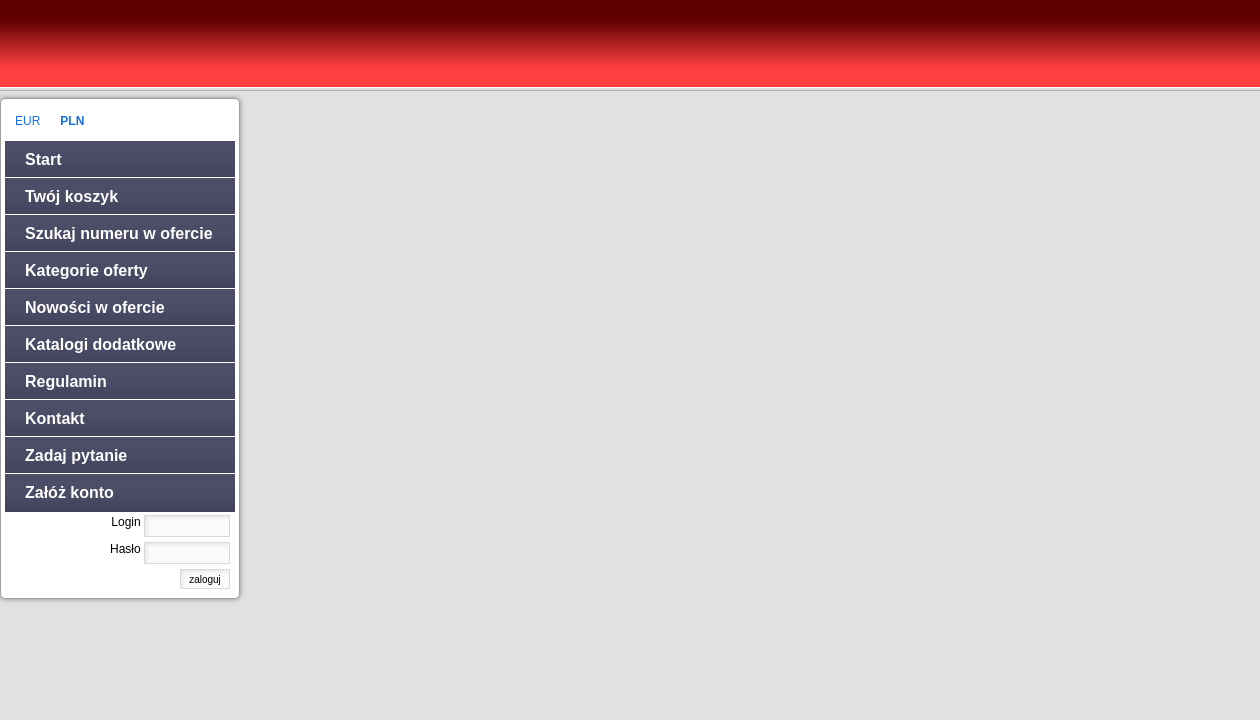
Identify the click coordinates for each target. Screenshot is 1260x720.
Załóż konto (69, 492)
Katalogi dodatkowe (100, 344)
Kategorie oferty (86, 270)
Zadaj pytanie (76, 455)
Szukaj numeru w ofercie (119, 233)
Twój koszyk (71, 196)
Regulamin (66, 381)
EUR (27, 121)
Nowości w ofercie (95, 307)
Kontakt (55, 418)
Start (43, 159)
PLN (72, 121)
